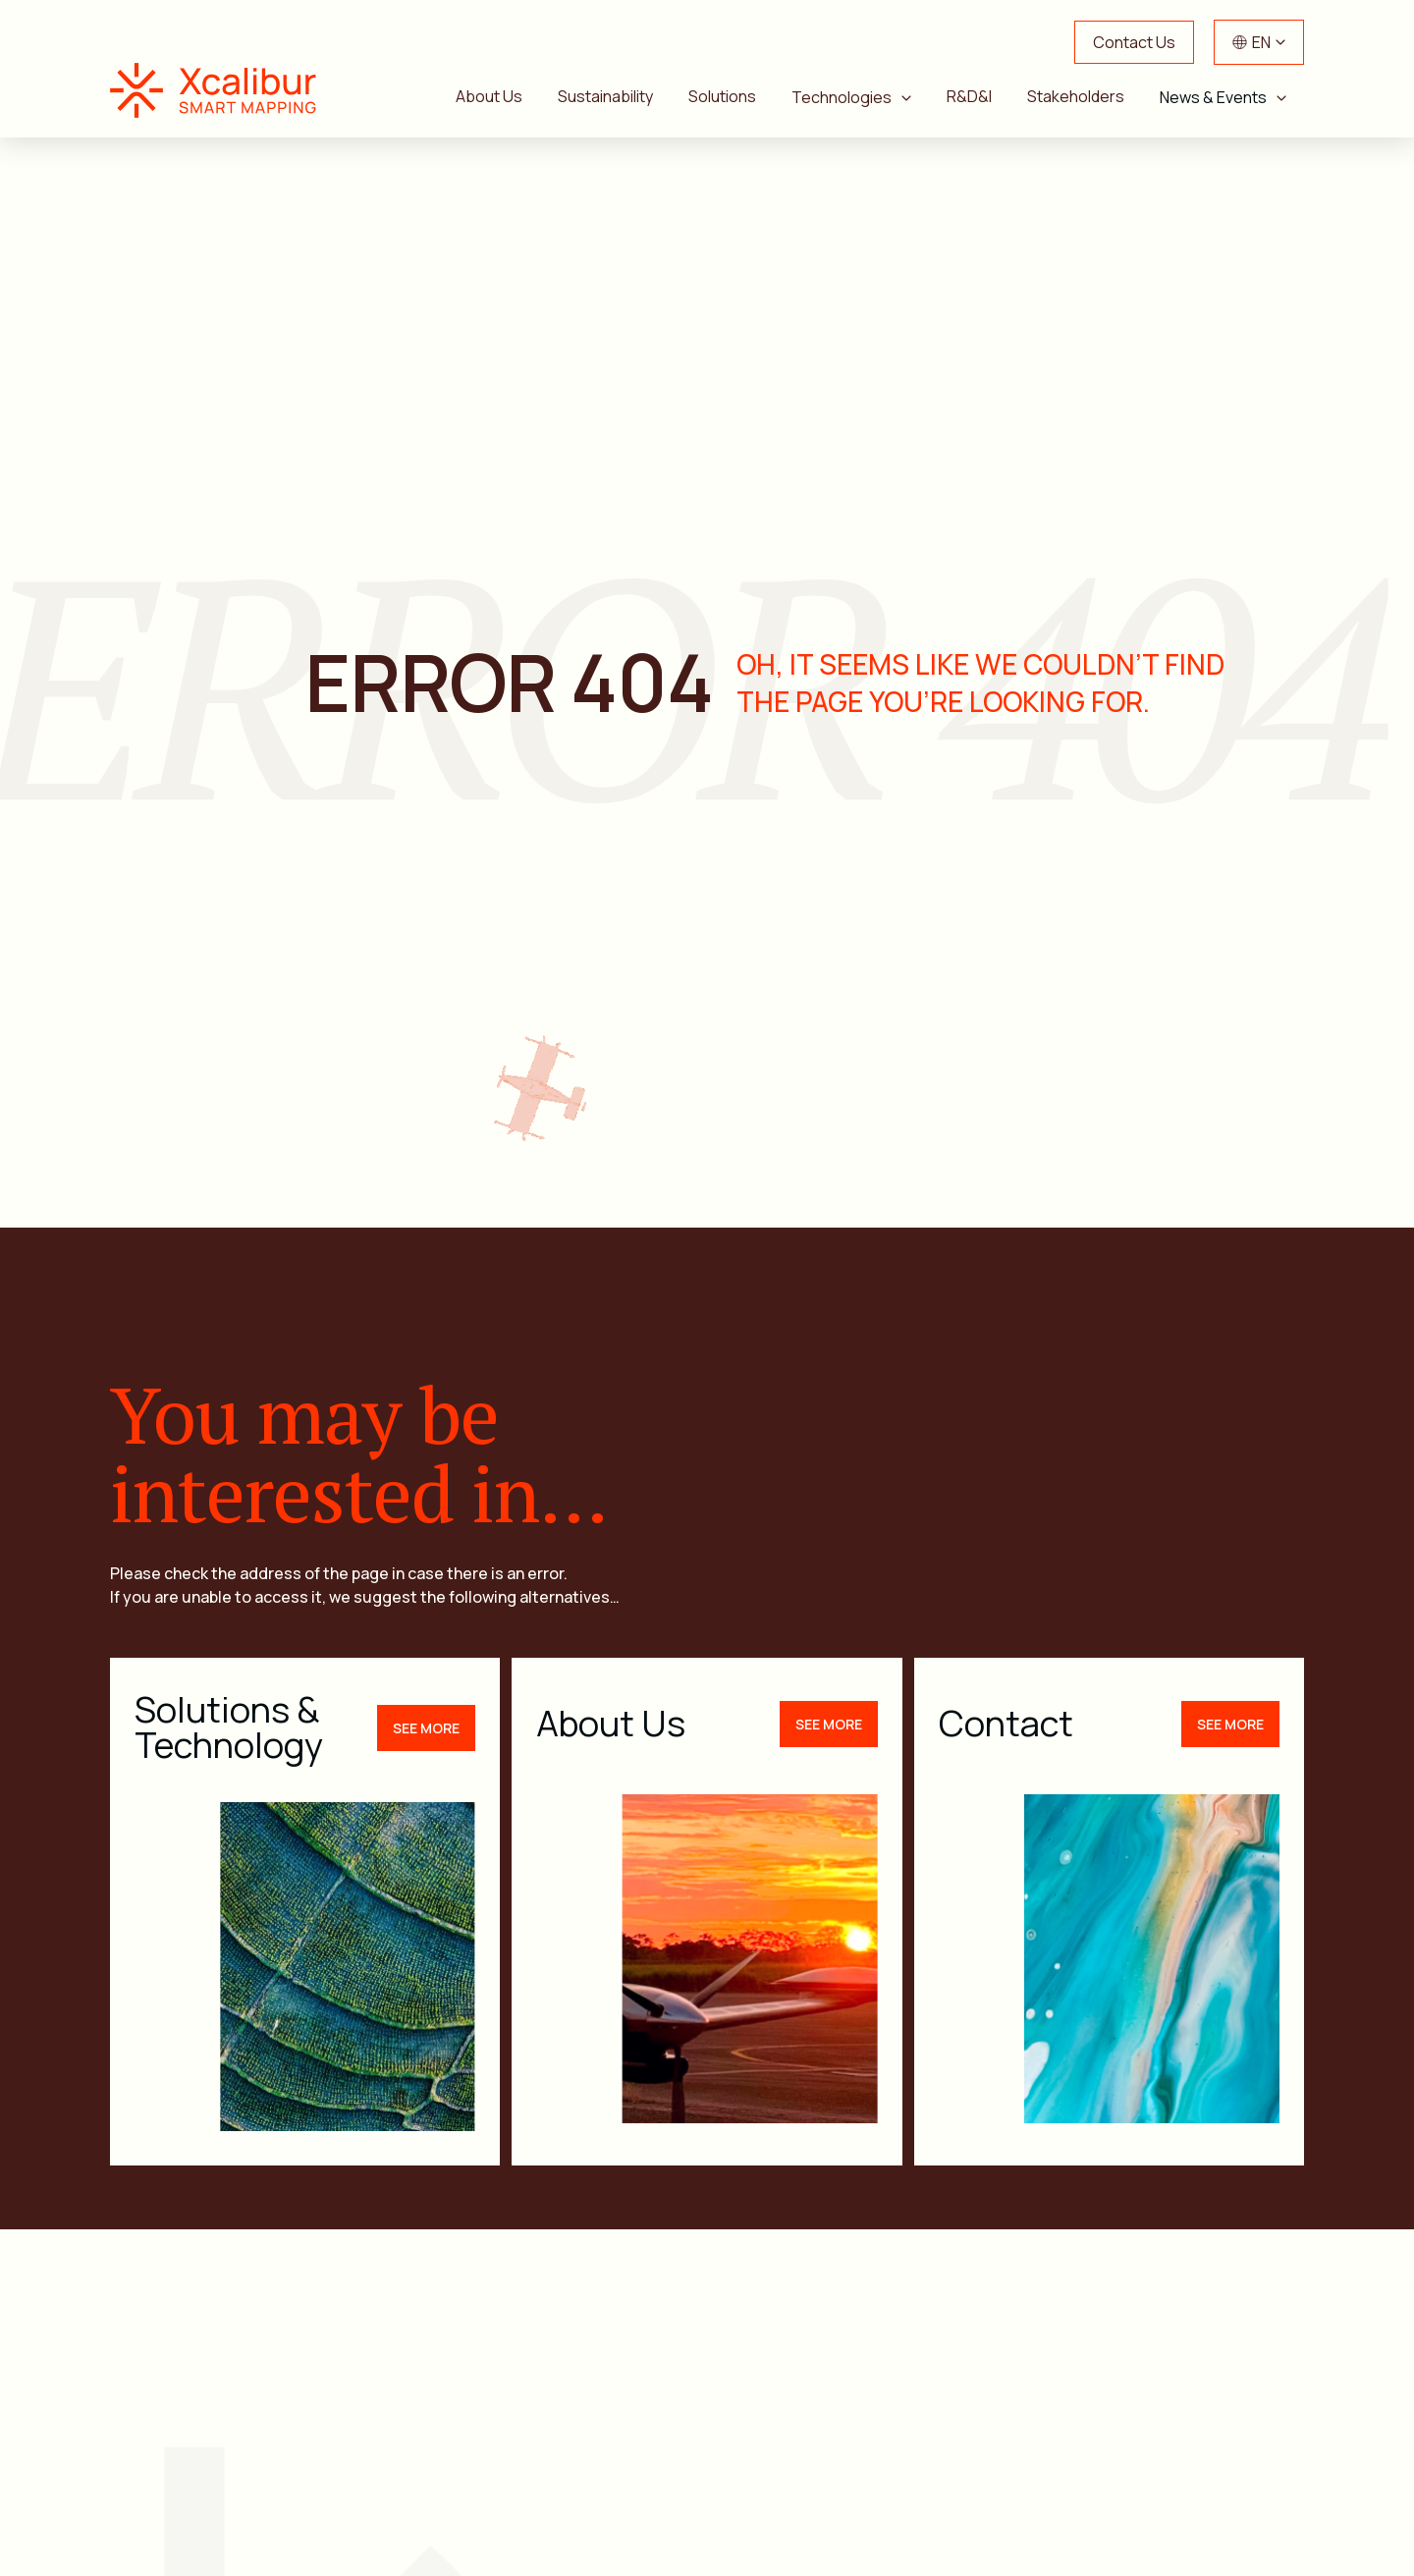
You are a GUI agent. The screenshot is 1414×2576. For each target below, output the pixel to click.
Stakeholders (1075, 96)
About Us (489, 96)
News (1274, 2438)
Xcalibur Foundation (1195, 2491)
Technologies (841, 97)
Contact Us (1134, 42)
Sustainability (605, 96)
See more (426, 1543)
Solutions (722, 96)
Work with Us (986, 2491)
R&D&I (969, 96)
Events (698, 2491)
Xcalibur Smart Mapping (223, 90)
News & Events (1213, 97)
